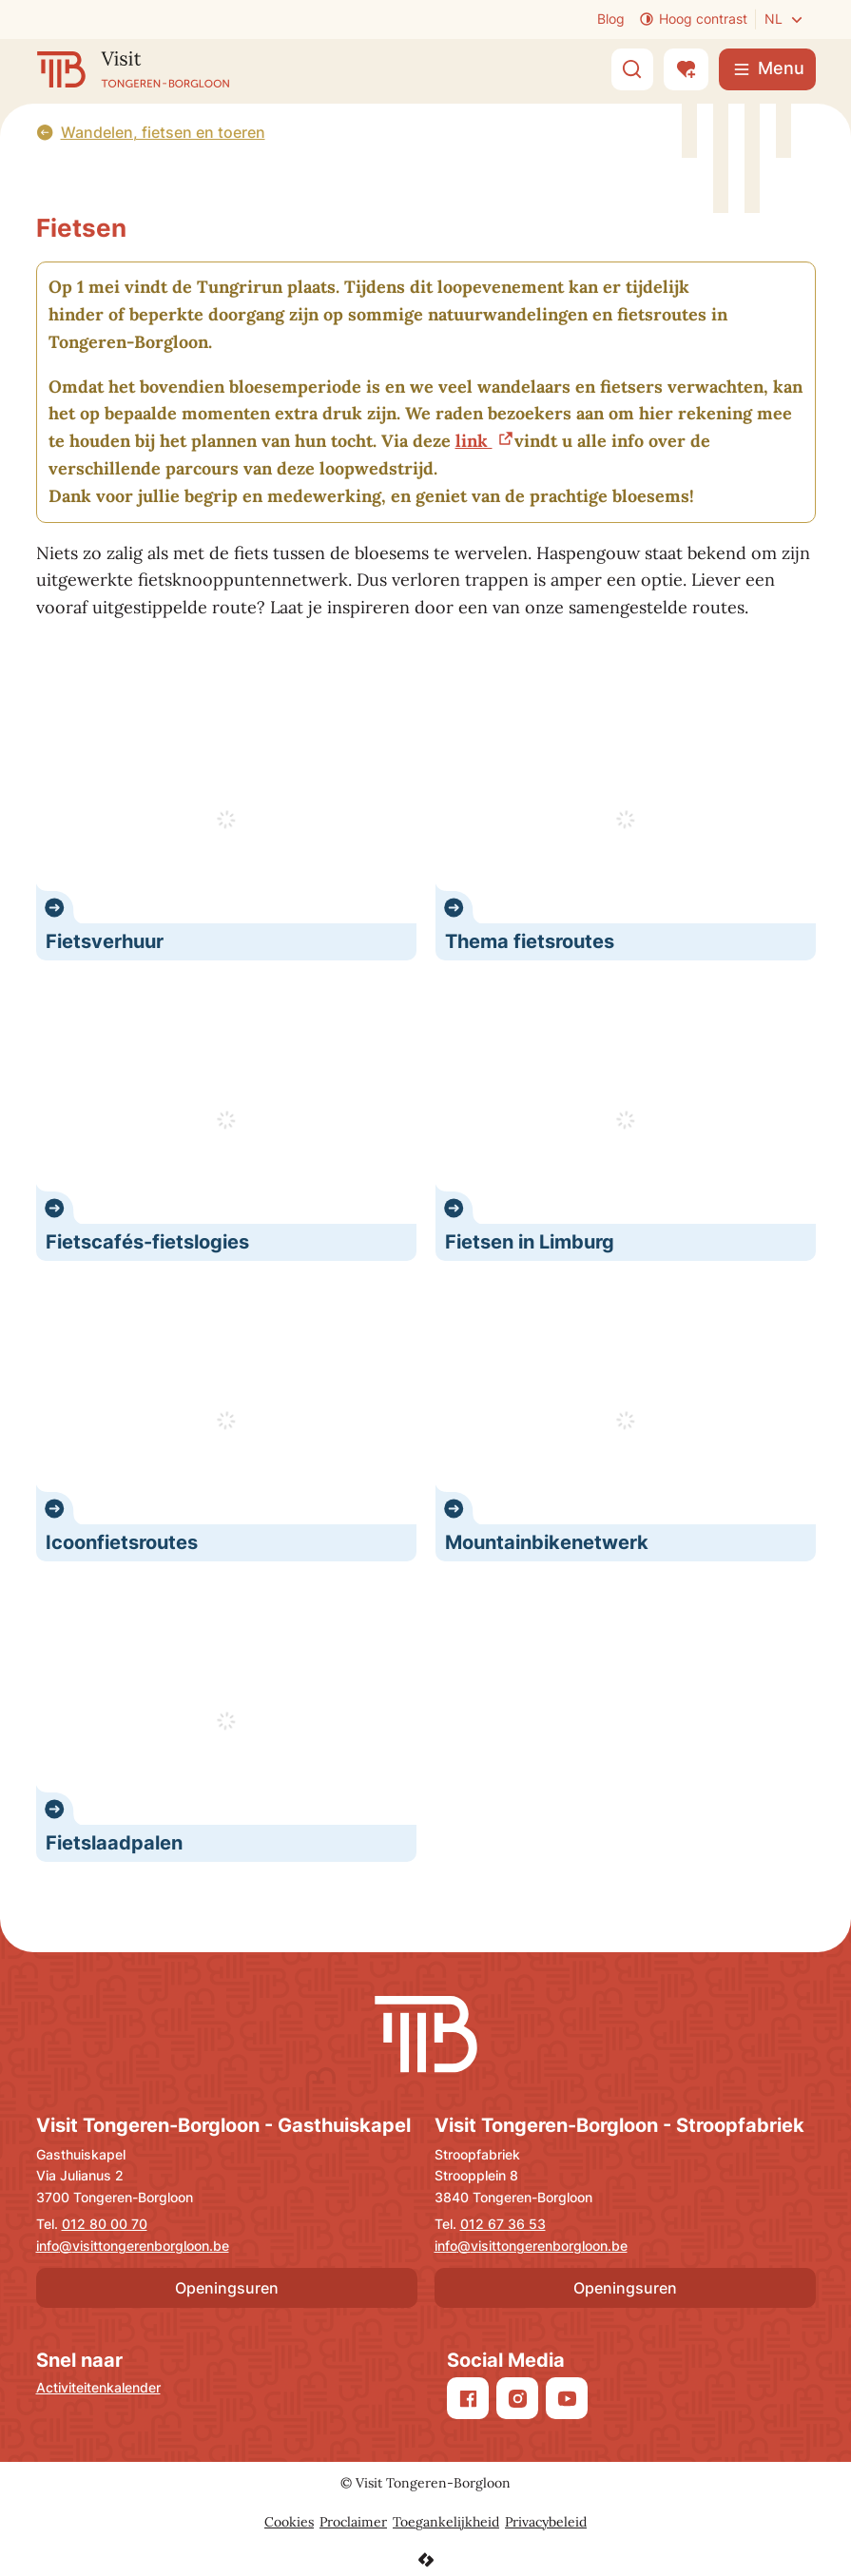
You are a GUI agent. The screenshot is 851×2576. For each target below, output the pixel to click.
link (474, 441)
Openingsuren (227, 2287)
